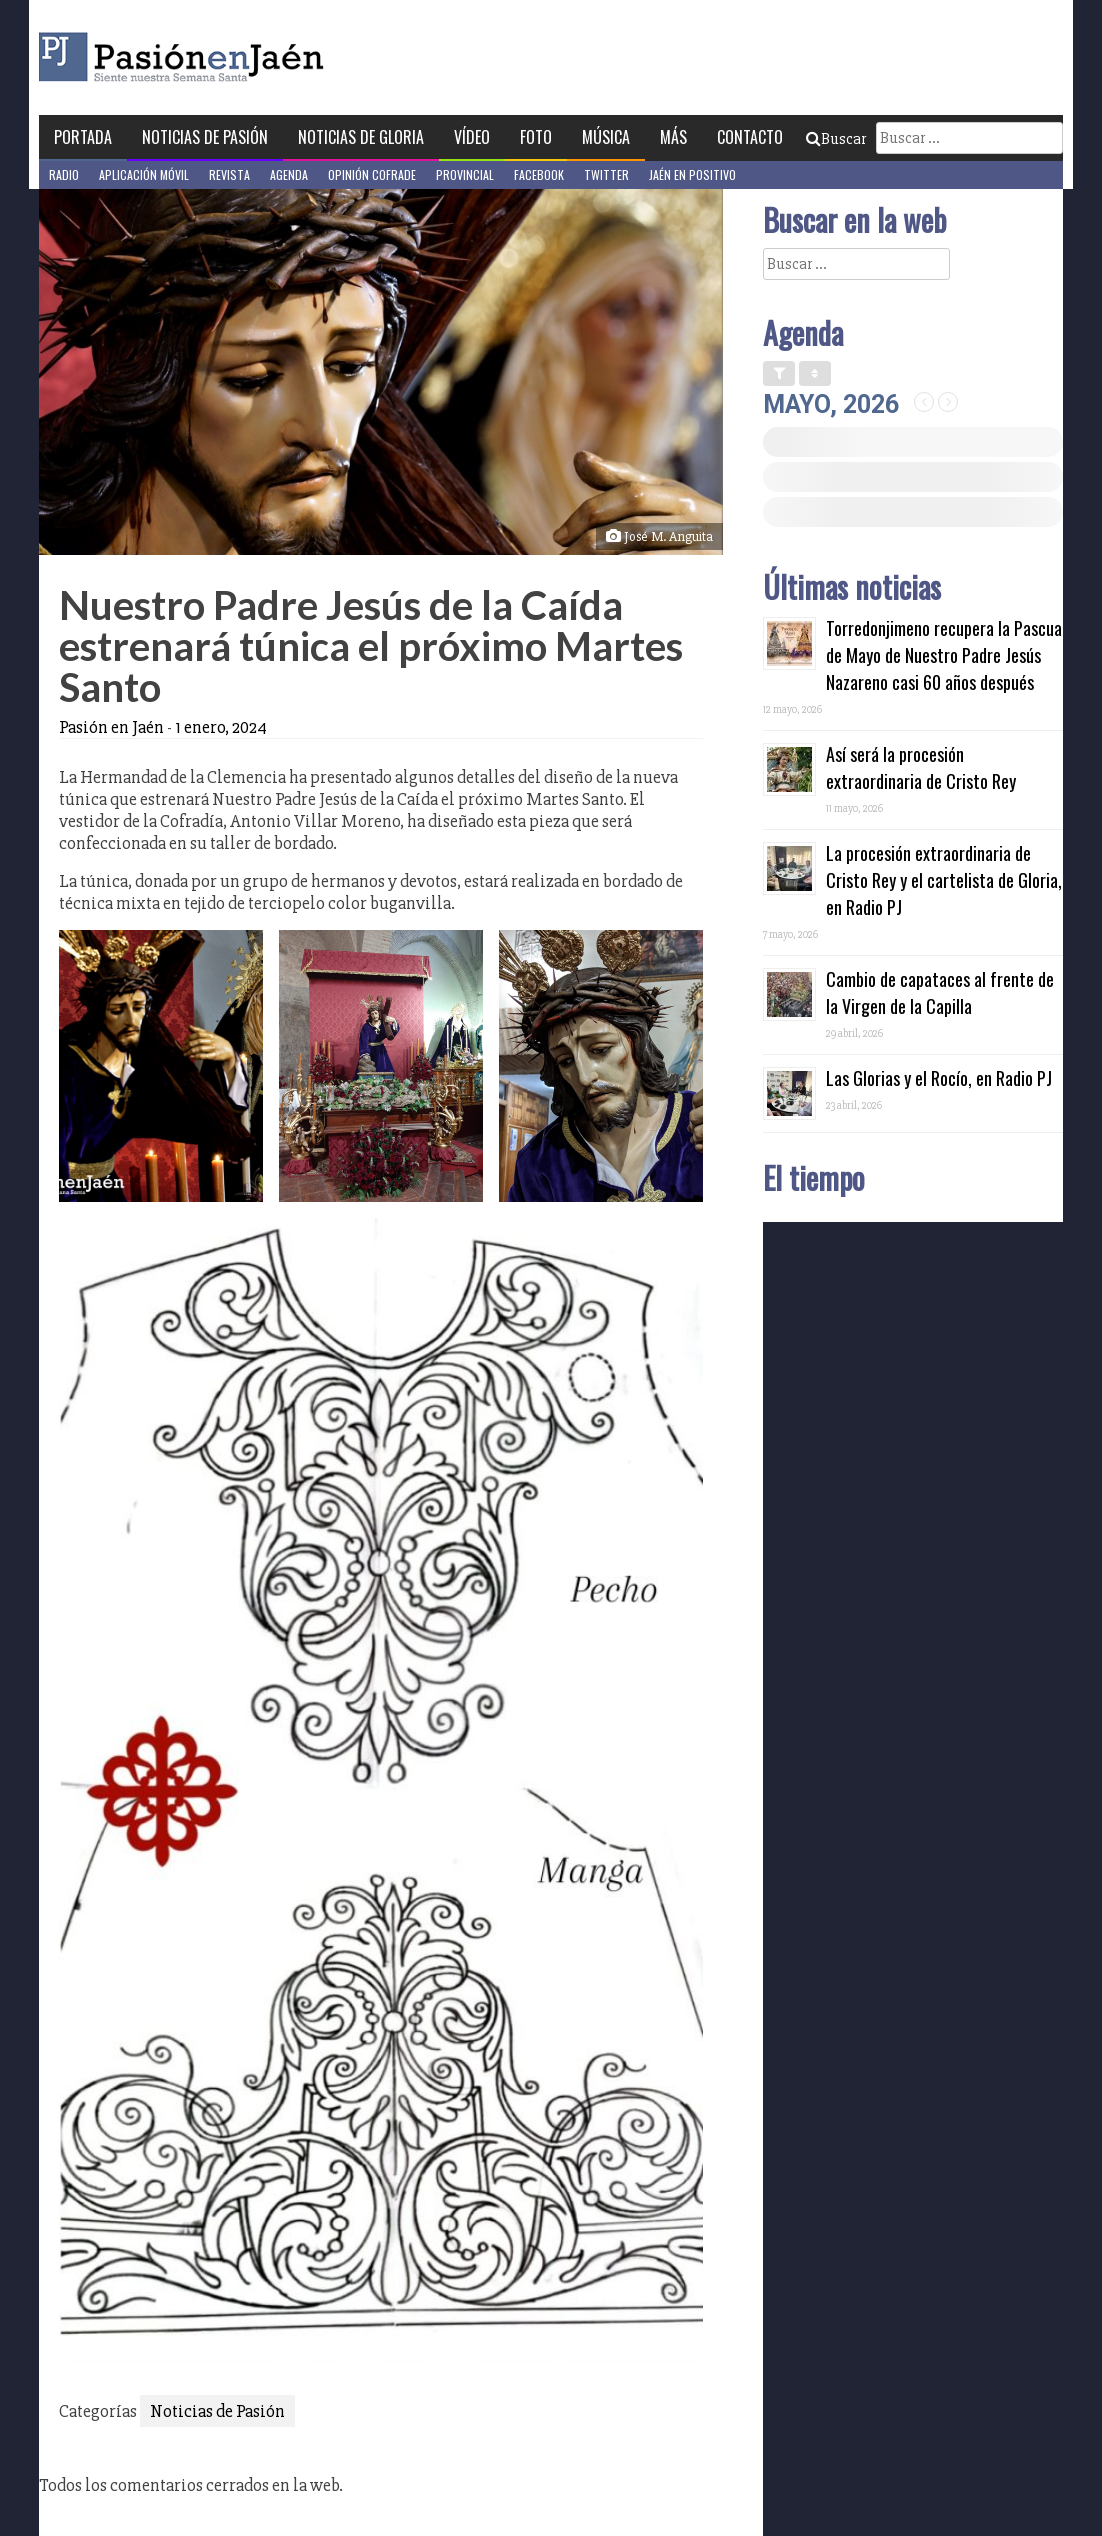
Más (673, 137)
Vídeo (472, 137)
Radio (64, 174)
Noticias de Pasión (205, 137)
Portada (83, 137)
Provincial (465, 174)
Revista (229, 174)
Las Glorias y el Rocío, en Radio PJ (939, 1078)
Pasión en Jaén (235, 57)
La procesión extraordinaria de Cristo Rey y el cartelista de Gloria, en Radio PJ (944, 880)
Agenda (289, 174)
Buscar (836, 139)
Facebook (539, 174)
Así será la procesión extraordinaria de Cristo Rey (921, 767)
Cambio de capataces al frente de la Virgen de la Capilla (940, 992)
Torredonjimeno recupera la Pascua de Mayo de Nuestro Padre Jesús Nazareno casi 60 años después (944, 655)
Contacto (750, 137)
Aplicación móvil (144, 174)
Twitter (606, 174)
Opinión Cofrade (372, 174)
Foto (536, 137)
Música (606, 137)
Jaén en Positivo (692, 174)
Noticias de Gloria (361, 137)
